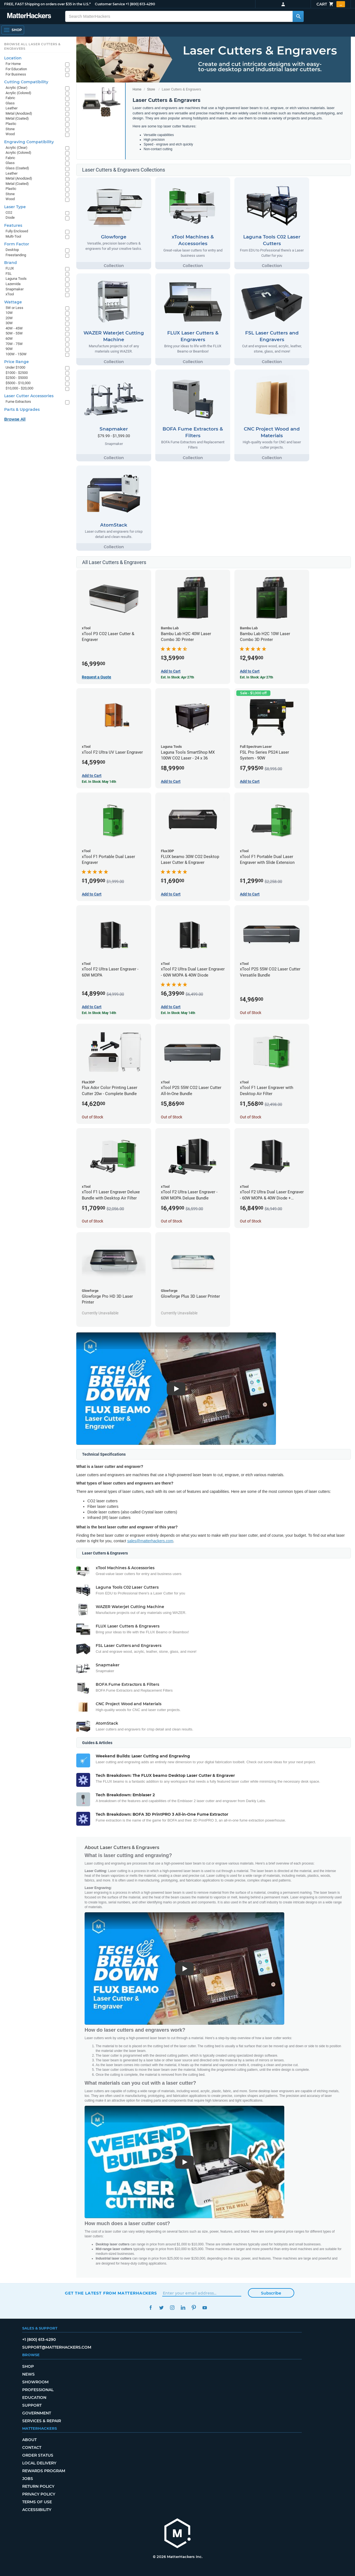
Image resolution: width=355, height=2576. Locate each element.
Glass (10, 103)
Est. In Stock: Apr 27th (177, 677)
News (28, 2374)
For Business (16, 74)
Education (34, 2397)
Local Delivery (39, 2463)
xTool (10, 294)
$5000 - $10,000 (18, 383)
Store (151, 89)
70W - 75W (14, 344)
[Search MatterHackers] (298, 16)
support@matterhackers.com (56, 2347)
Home (137, 89)
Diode (10, 217)
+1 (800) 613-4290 (140, 4)
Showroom (35, 2381)
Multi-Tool (13, 236)
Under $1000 (15, 367)
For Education (16, 69)
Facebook (150, 2308)
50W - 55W (14, 333)
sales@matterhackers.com (150, 1541)
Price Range (16, 361)
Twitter (161, 2308)
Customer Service (110, 4)
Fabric (10, 98)
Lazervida (13, 284)
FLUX (10, 268)
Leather (11, 108)
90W (9, 349)
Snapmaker (15, 289)
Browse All (15, 419)
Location (13, 58)
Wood (10, 134)
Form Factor (16, 244)
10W (9, 313)
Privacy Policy (38, 2494)
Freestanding (16, 255)
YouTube (204, 2308)
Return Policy (38, 2486)
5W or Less (14, 308)
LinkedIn (183, 2308)
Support (32, 2405)
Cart (330, 4)
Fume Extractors (18, 401)
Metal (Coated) (17, 118)
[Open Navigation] (12, 30)
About (29, 2439)
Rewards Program (43, 2470)
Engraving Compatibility (29, 141)
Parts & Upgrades (22, 409)
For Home (13, 64)
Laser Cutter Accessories (29, 395)
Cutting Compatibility (26, 81)
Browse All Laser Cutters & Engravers (32, 46)
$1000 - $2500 (17, 373)
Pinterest (194, 2308)
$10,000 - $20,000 (19, 388)
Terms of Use (37, 2501)
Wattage (13, 302)
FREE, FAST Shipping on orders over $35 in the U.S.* (47, 4)
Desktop (12, 250)
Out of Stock (250, 1012)
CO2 (9, 212)
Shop (28, 2366)
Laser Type (15, 206)
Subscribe (271, 2293)
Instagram (172, 2308)
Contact (31, 2447)
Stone (10, 129)
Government (36, 2413)
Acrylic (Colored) (18, 93)
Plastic (11, 124)
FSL (9, 273)
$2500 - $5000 (17, 378)
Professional (38, 2389)
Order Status (37, 2455)
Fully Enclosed (17, 231)
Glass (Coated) (17, 168)
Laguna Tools (16, 278)
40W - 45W (14, 328)
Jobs (27, 2478)
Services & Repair (41, 2420)
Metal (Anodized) (19, 113)
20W (9, 318)
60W (9, 338)
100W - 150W (16, 354)
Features (13, 225)
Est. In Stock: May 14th (99, 782)
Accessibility (36, 2509)
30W (9, 323)
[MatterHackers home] (177, 2534)
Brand (10, 262)
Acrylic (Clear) (16, 87)
